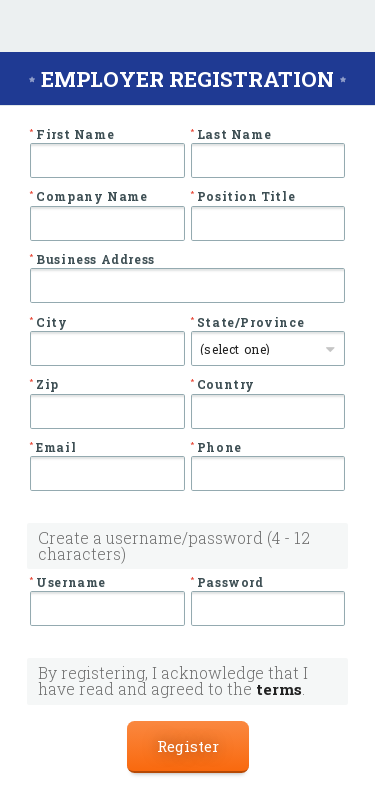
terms (279, 689)
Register (188, 746)
